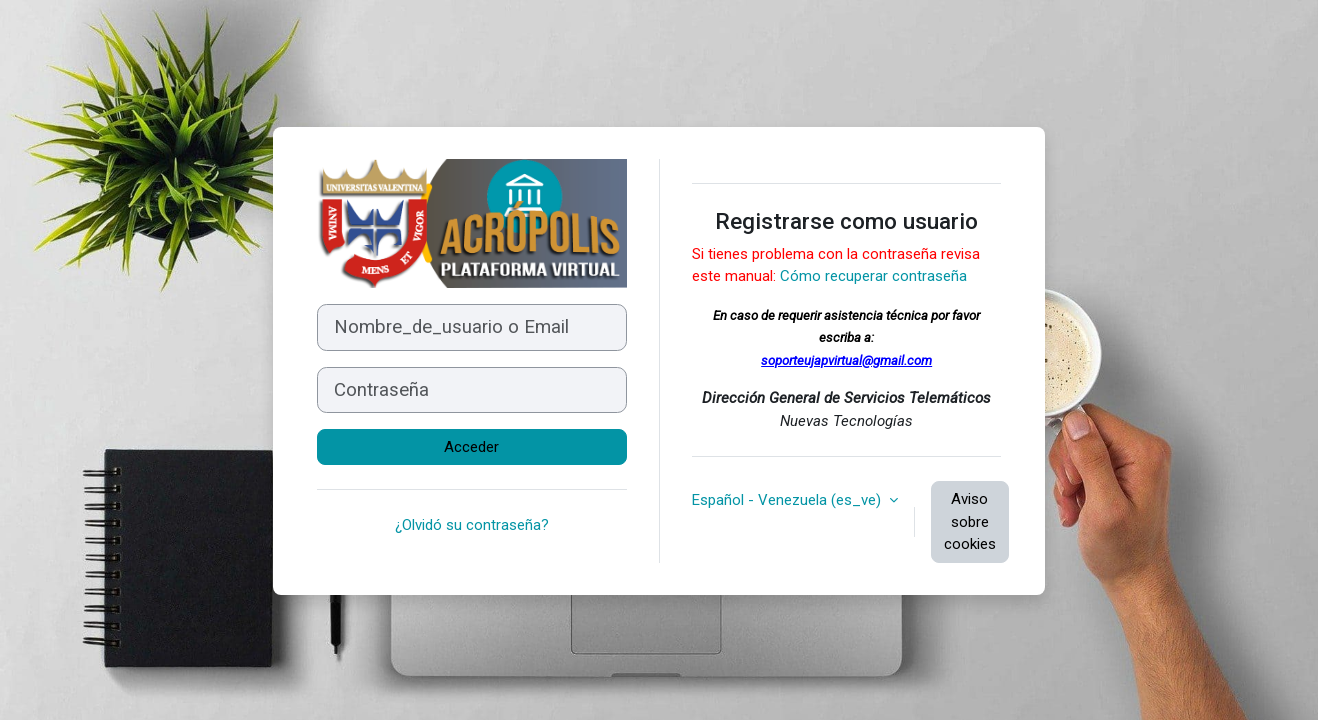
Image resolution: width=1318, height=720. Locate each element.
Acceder (471, 447)
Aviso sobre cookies (970, 521)
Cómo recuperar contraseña (873, 276)
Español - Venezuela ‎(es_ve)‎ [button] (788, 500)
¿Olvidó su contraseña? (472, 525)
